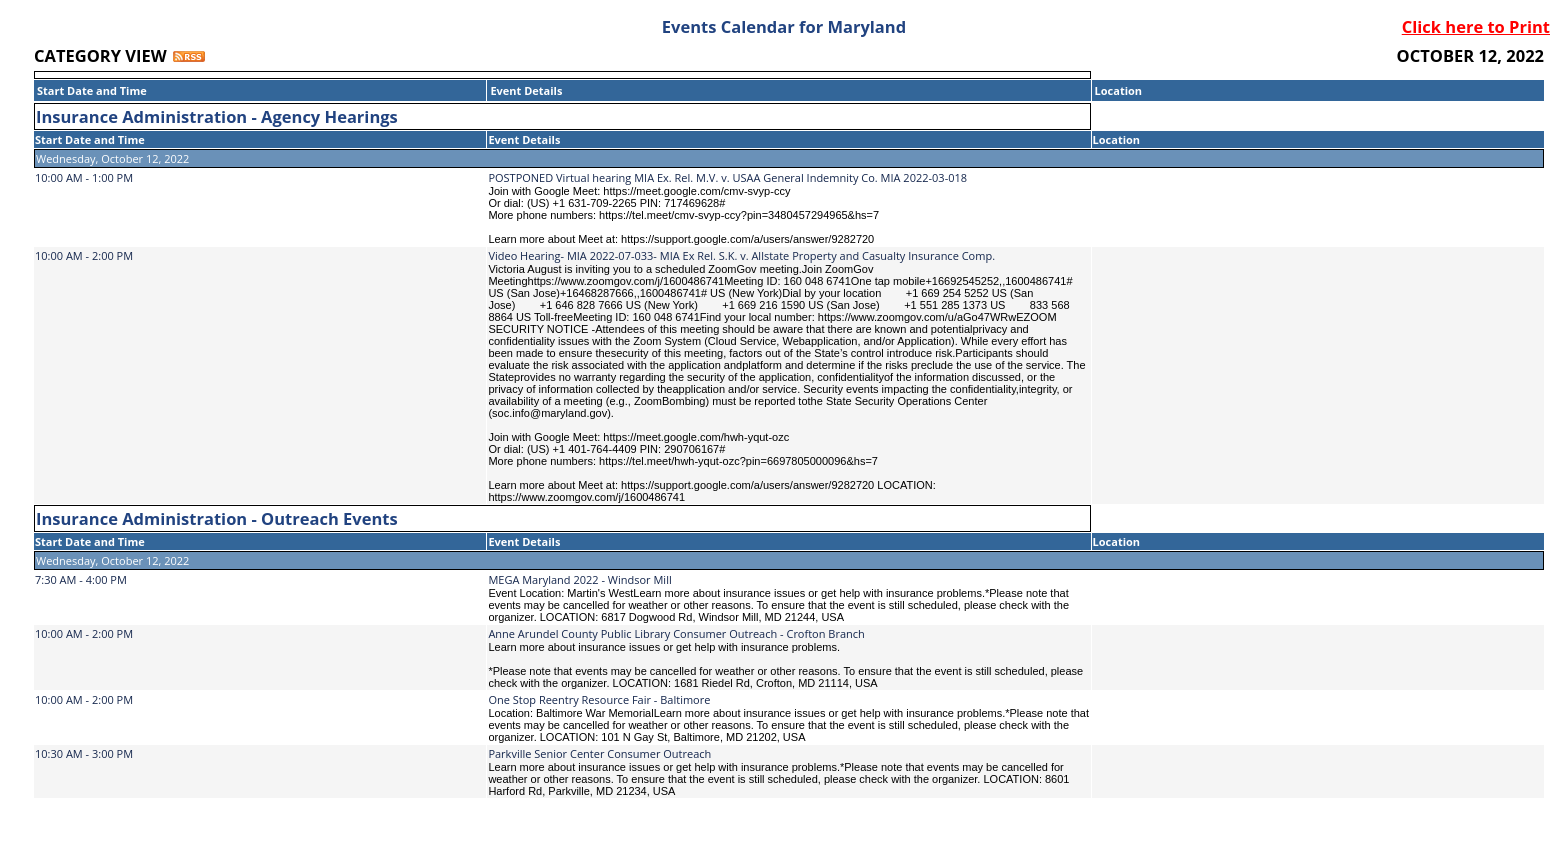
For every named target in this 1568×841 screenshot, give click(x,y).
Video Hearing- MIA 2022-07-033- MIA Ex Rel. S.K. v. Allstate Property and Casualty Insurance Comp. (741, 255)
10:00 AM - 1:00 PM (84, 177)
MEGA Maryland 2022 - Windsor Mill (579, 579)
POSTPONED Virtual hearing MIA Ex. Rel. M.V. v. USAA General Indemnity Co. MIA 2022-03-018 (727, 177)
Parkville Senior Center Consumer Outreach (599, 753)
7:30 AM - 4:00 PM (81, 579)
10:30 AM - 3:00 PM (84, 753)
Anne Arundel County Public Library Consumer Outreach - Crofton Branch (676, 633)
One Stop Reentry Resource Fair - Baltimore (599, 699)
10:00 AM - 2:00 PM (84, 255)
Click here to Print (1476, 26)
